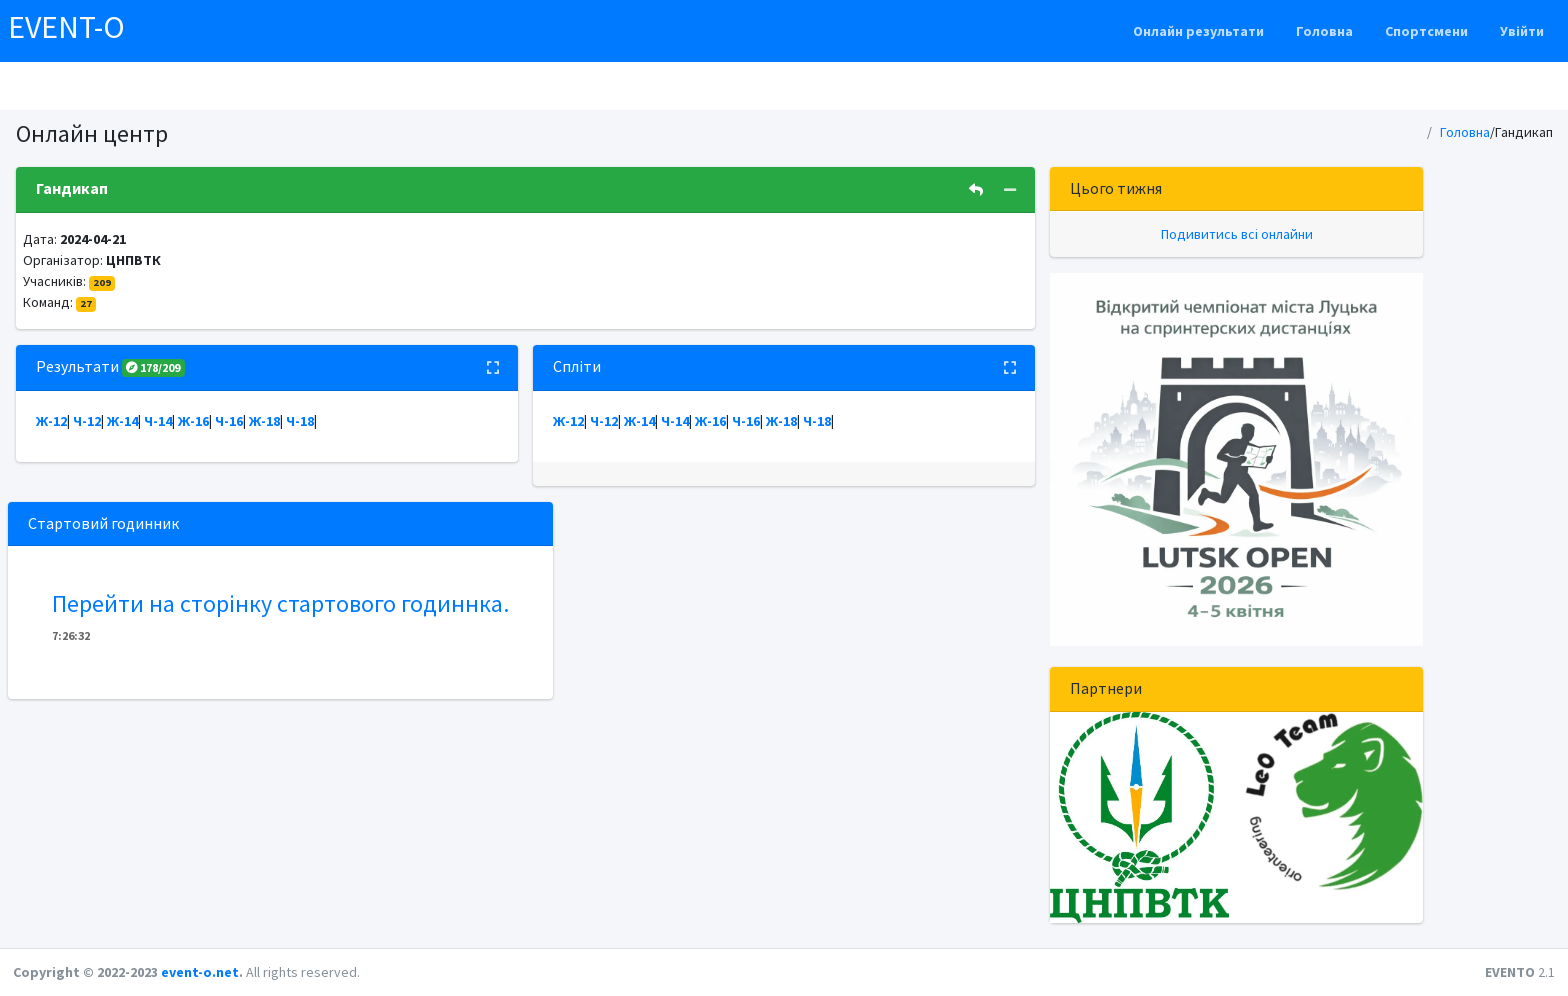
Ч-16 (229, 421)
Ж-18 (264, 421)
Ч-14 (158, 421)
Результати (111, 366)
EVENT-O (66, 27)
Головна (1324, 31)
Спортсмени (1426, 31)
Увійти (1522, 31)
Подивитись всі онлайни (1237, 234)
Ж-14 (122, 421)
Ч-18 (300, 421)
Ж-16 (193, 421)
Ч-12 (87, 421)
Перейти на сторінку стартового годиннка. (280, 603)
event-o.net (200, 972)
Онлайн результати (1198, 31)
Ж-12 (51, 421)
